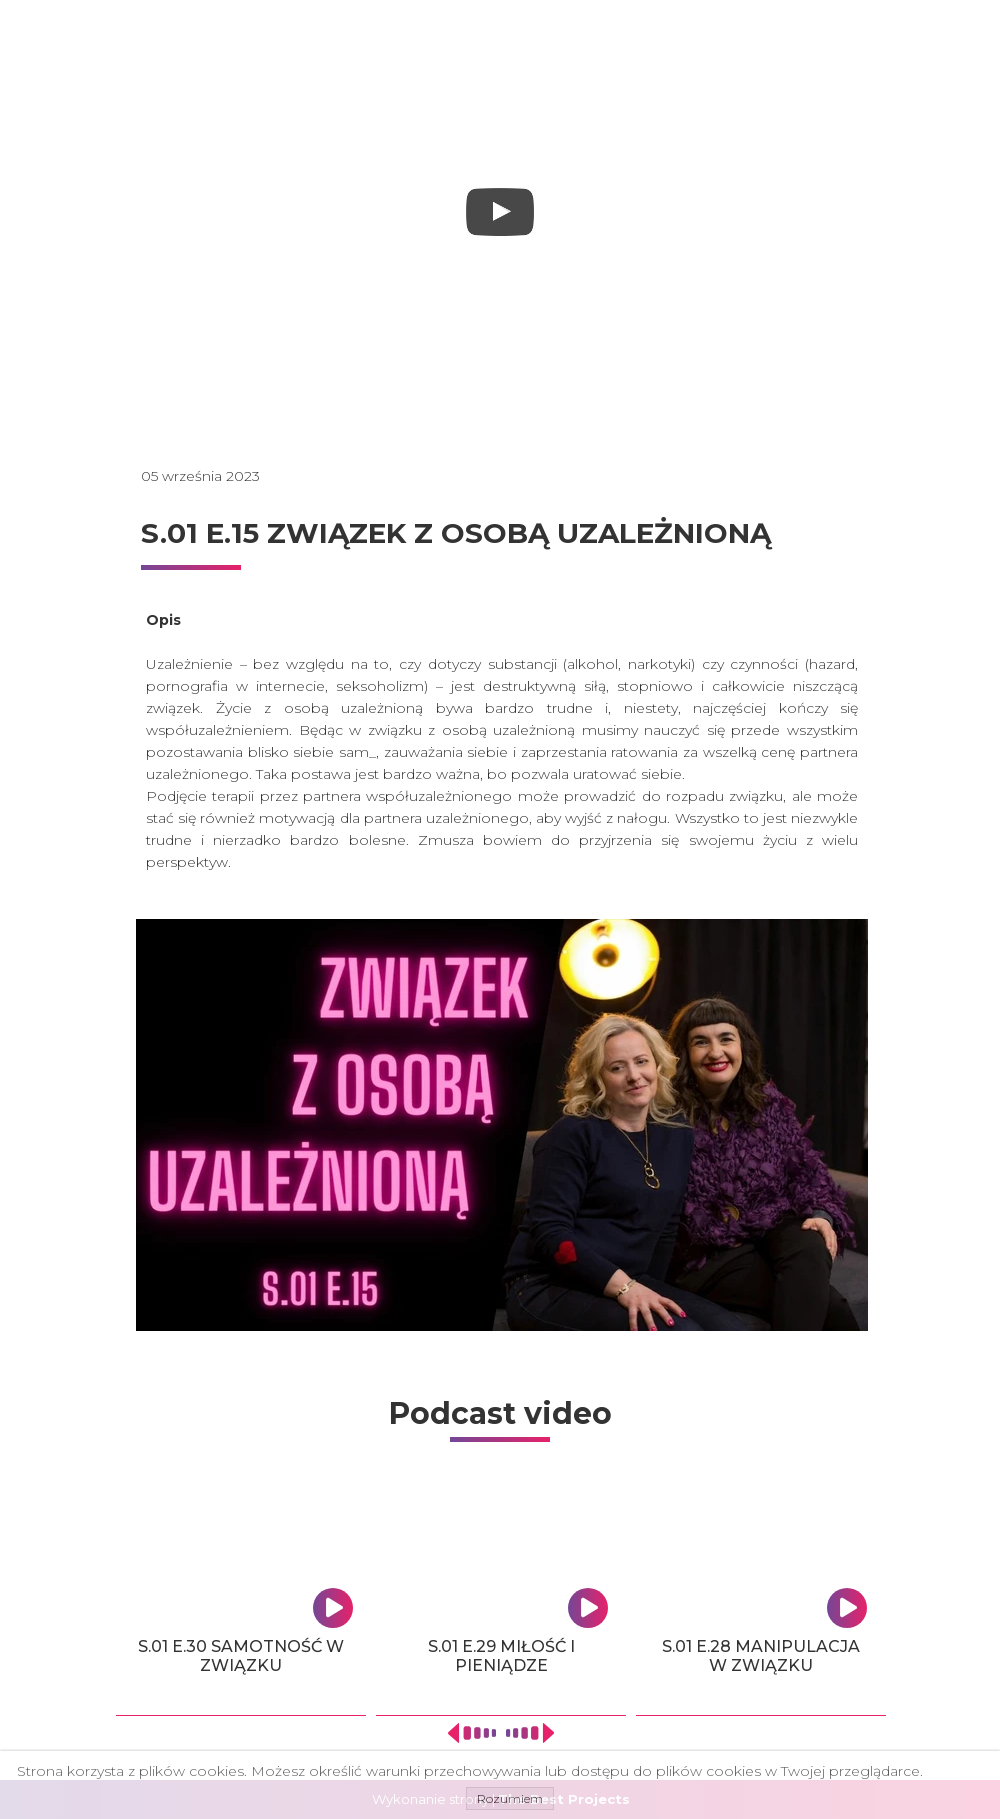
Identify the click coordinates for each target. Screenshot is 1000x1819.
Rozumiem (510, 1798)
